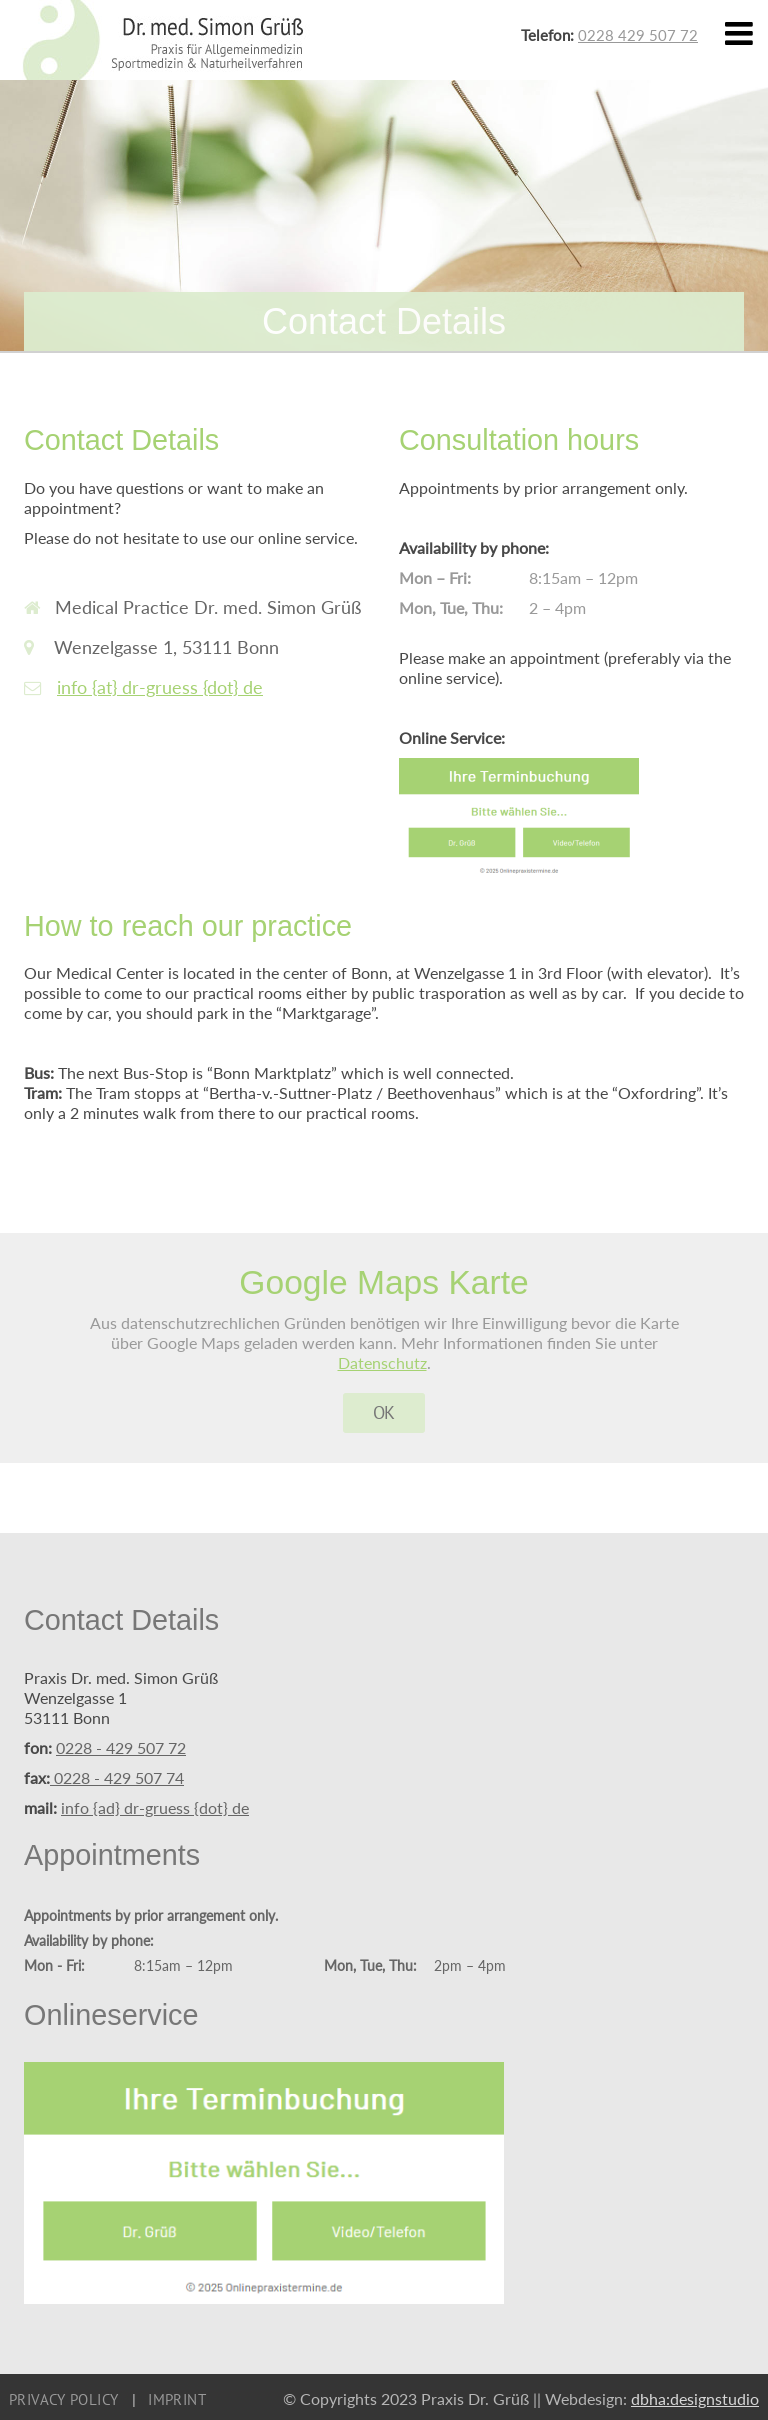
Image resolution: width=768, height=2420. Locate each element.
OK (383, 1412)
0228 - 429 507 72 (121, 1747)
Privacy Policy (63, 2399)
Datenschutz (382, 1362)
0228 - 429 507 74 (117, 1777)
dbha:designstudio (695, 2398)
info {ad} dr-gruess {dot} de (155, 1807)
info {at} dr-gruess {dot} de (160, 687)
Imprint (177, 2399)
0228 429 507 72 (638, 35)
